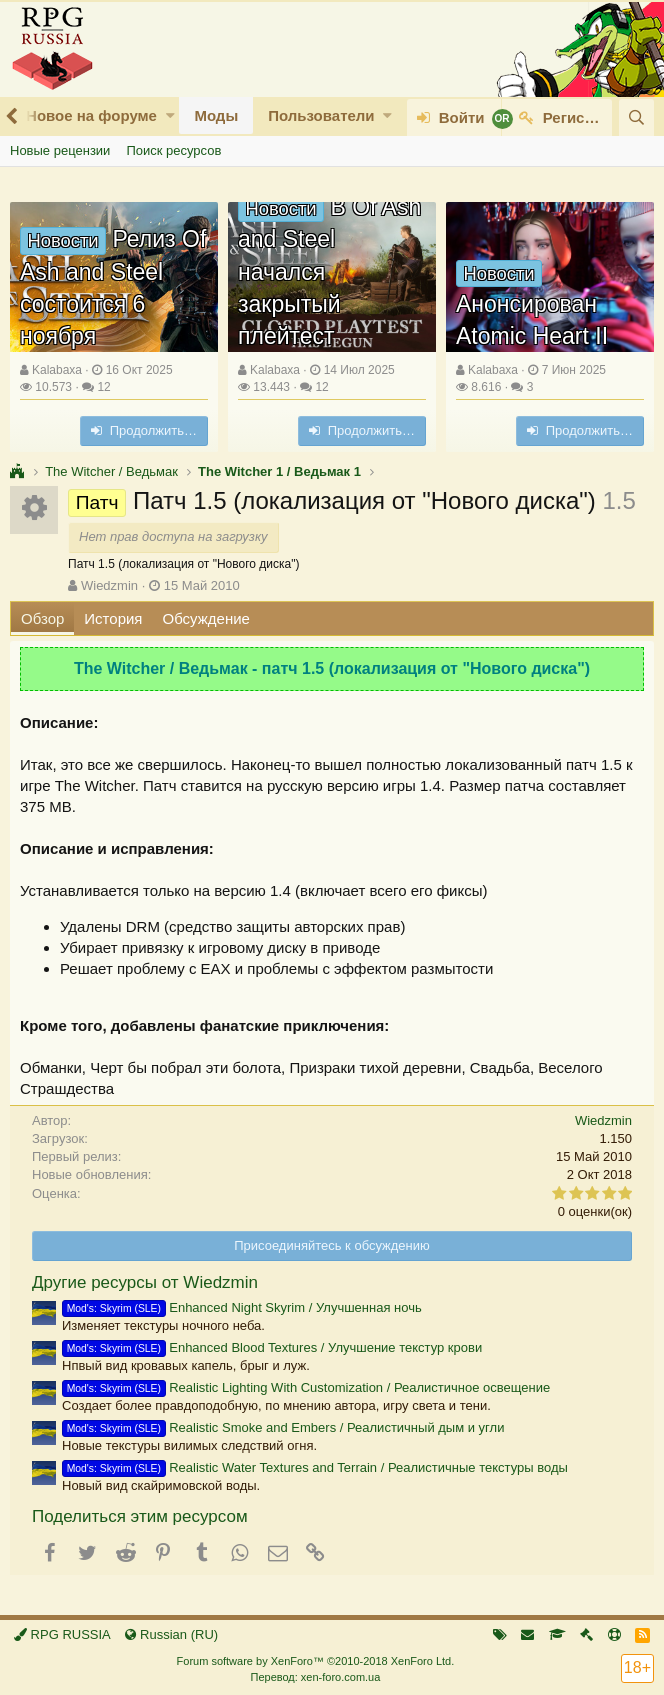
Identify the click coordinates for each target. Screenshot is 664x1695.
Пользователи (321, 115)
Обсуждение (206, 618)
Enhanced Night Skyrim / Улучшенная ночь (242, 1307)
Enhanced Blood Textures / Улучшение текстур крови (272, 1347)
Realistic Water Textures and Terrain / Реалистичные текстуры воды (315, 1467)
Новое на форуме (91, 115)
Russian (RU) (171, 1634)
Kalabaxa (57, 370)
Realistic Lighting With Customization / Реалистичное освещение (306, 1387)
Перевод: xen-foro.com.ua (315, 1677)
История (113, 618)
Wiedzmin (109, 585)
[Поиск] (636, 117)
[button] (170, 115)
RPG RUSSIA (62, 1634)
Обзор (42, 618)
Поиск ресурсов (173, 150)
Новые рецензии (60, 150)
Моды (216, 115)
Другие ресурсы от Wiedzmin (145, 1282)
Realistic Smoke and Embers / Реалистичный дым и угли (283, 1427)
